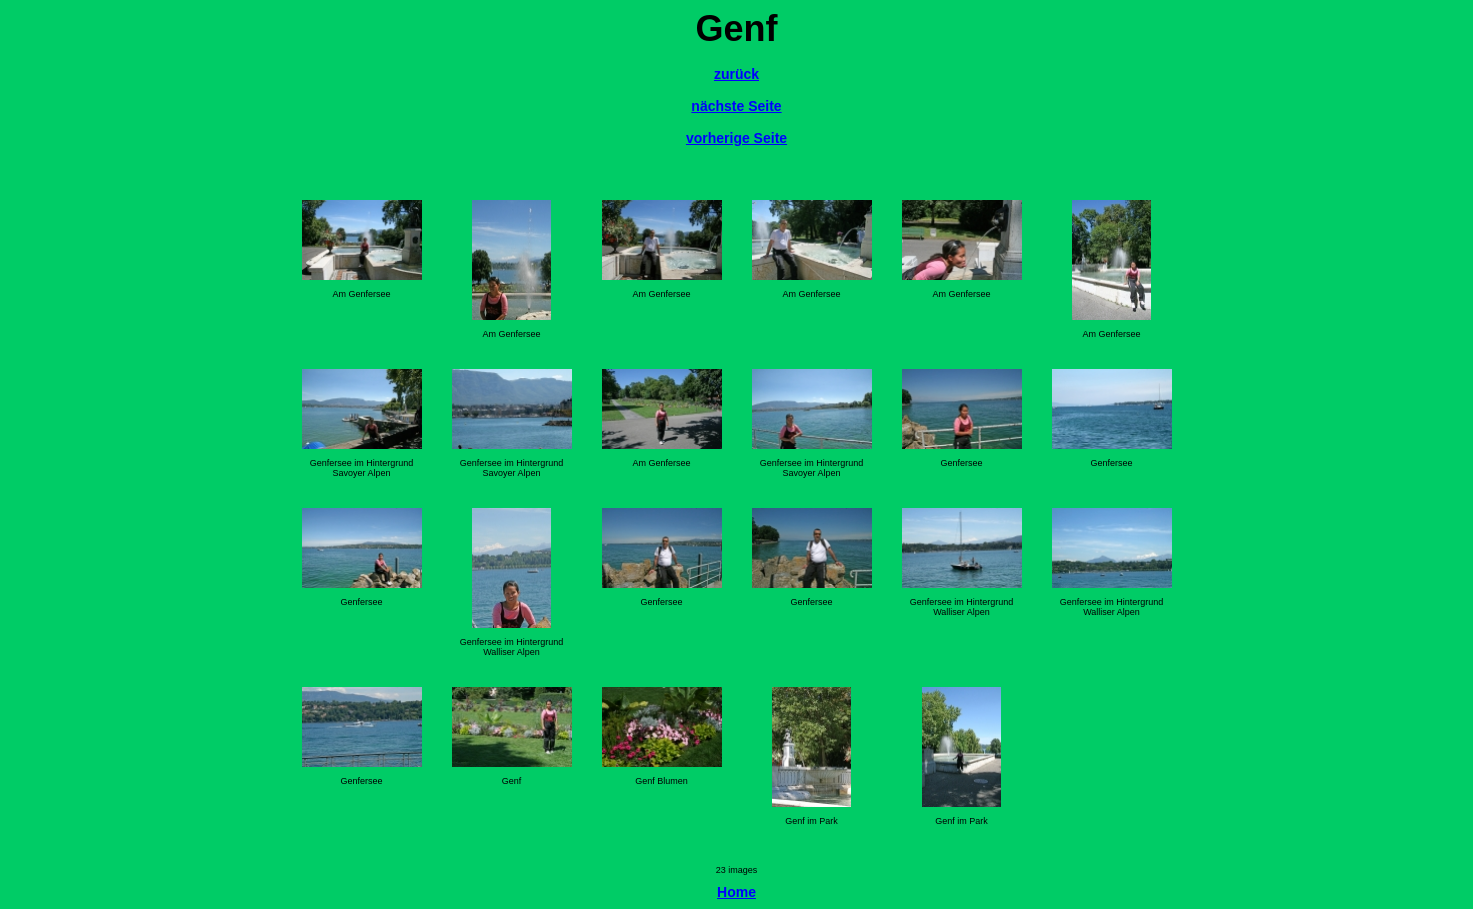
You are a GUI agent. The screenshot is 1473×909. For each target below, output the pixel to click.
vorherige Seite (736, 138)
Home (736, 892)
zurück (736, 74)
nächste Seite (736, 106)
